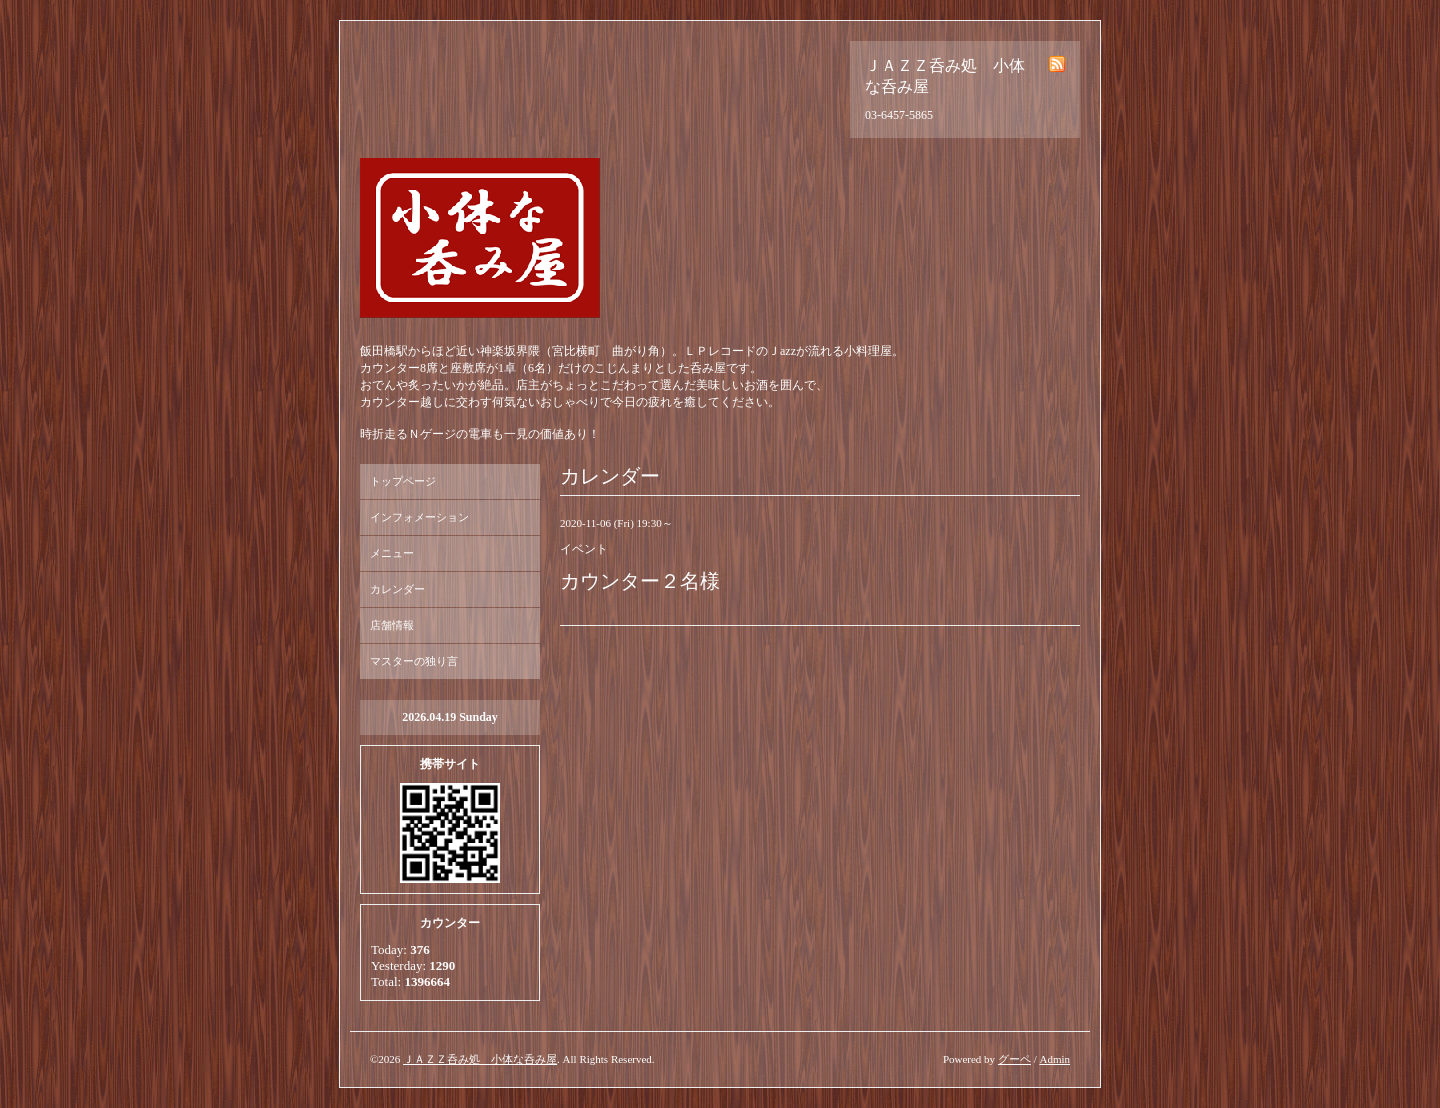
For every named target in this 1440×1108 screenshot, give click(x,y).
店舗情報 (392, 625)
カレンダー (397, 589)
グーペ (1014, 1059)
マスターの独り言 (414, 661)
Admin (1054, 1059)
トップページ (403, 481)
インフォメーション (419, 517)
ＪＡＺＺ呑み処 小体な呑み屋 (480, 1059)
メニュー (392, 553)
